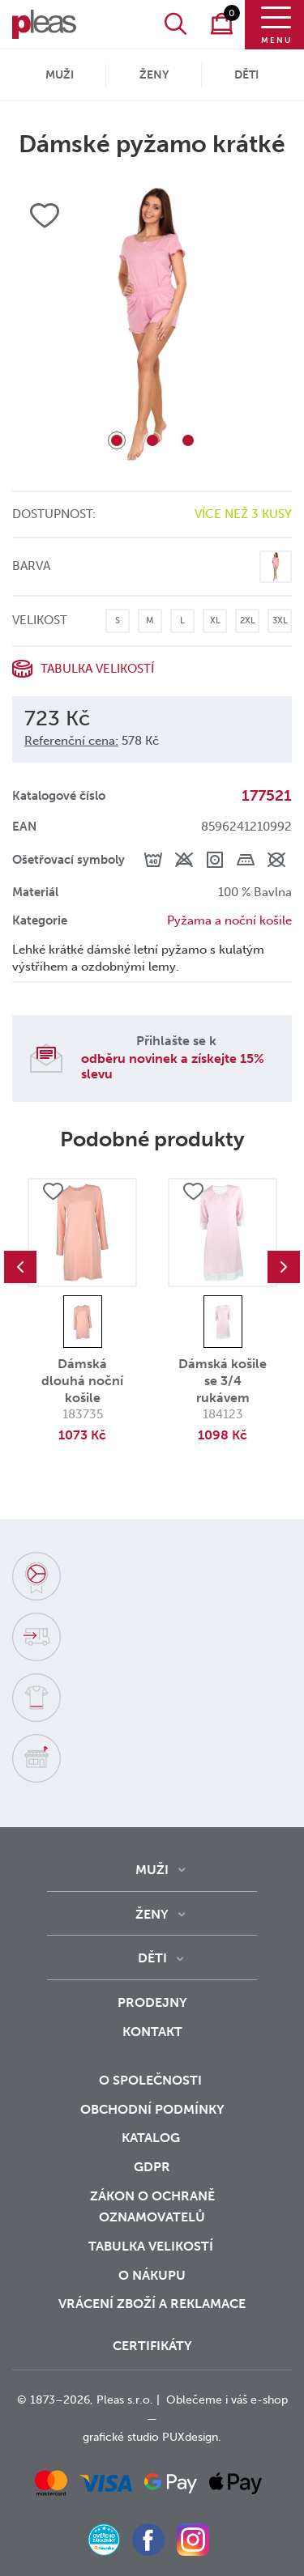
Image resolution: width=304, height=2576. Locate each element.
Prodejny (152, 2002)
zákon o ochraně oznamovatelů (152, 2206)
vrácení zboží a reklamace (152, 2303)
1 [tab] (116, 440)
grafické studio (121, 2437)
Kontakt (152, 2031)
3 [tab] (188, 440)
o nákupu (152, 2275)
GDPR (152, 2166)
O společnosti (152, 2080)
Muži (59, 75)
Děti (246, 75)
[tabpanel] (152, 324)
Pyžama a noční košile (229, 920)
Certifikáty (152, 2345)
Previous (20, 1267)
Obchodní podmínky (152, 2109)
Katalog (152, 2137)
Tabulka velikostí (97, 668)
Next (284, 1267)
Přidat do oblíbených (53, 1192)
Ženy (154, 75)
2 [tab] (152, 440)
